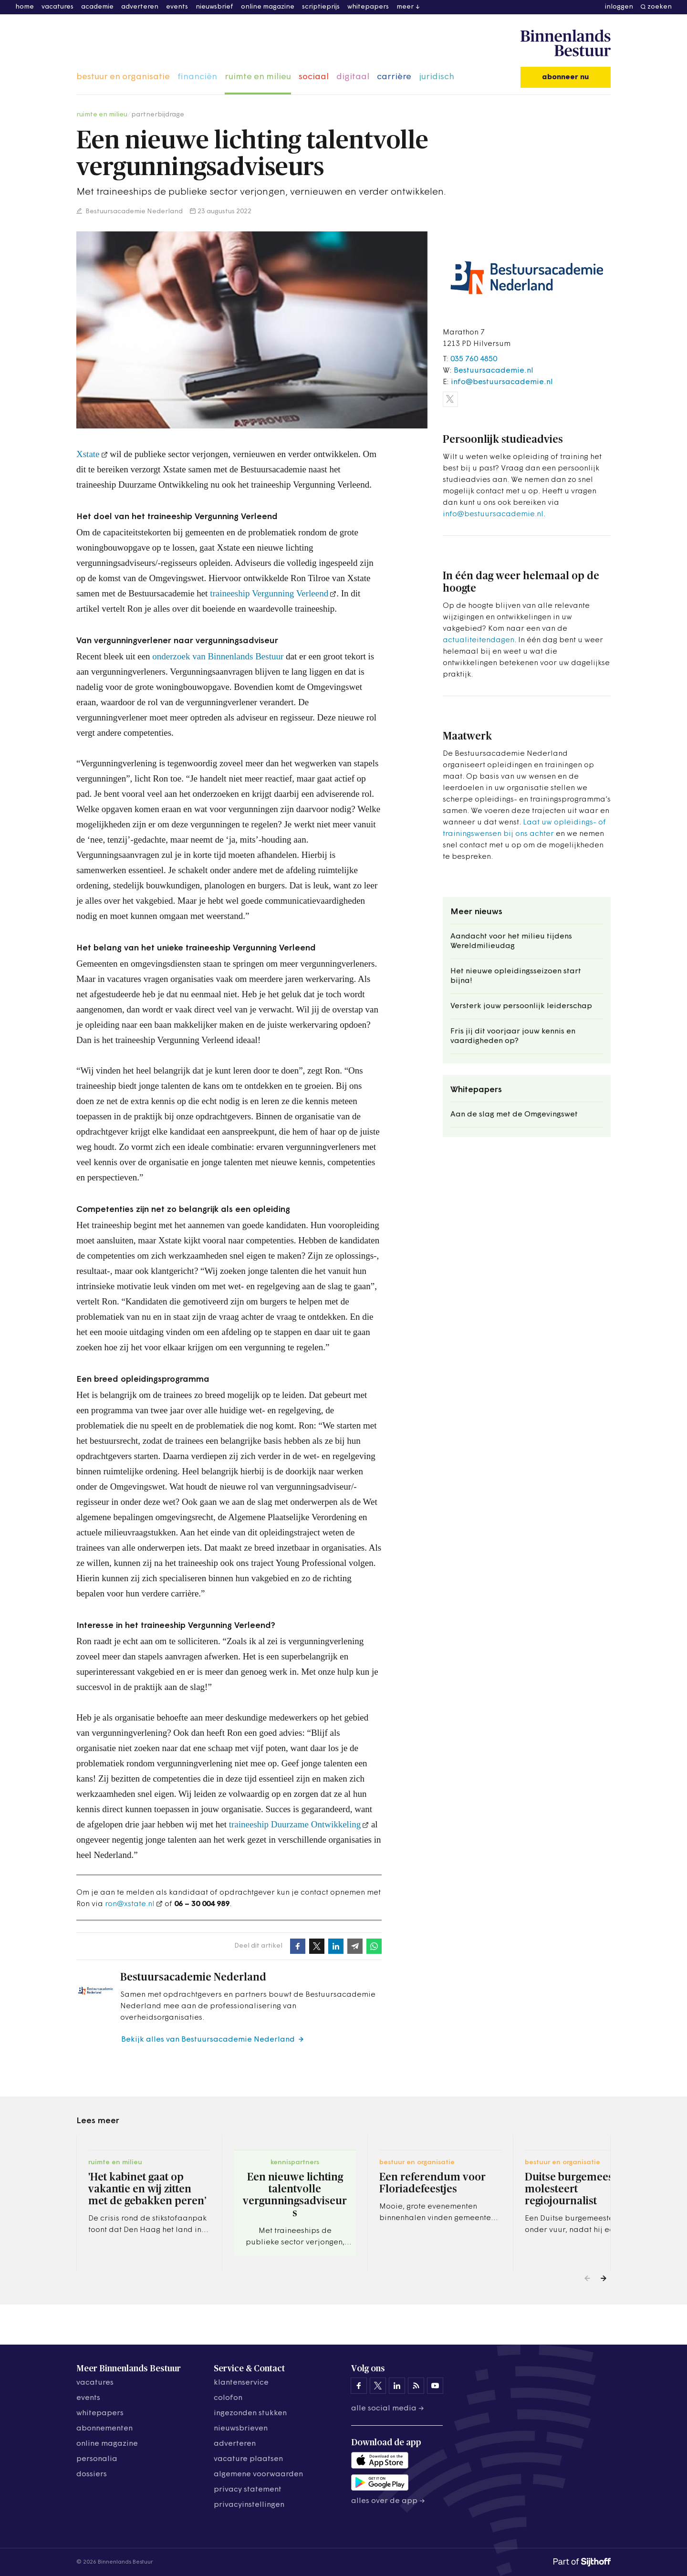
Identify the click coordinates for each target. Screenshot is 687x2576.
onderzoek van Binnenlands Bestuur (217, 656)
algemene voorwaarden (258, 2474)
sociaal (314, 77)
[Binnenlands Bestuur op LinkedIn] (397, 2385)
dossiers (91, 2474)
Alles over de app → (388, 2501)
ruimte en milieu (258, 77)
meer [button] (405, 6)
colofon (228, 2398)
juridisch (436, 77)
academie (97, 6)
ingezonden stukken (250, 2413)
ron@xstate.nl (130, 1904)
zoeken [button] (659, 6)
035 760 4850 (473, 359)
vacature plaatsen (248, 2459)
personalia (96, 2459)
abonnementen (104, 2428)
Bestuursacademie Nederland (133, 211)
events (177, 6)
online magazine (267, 6)
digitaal (352, 77)
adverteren (139, 6)
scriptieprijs (321, 6)
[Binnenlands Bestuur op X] (377, 2385)
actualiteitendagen (478, 640)
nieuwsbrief (214, 6)
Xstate (88, 454)
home (24, 6)
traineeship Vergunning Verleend (269, 593)
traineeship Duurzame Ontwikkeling (295, 1824)
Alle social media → (387, 2408)
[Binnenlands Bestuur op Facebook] (358, 2385)
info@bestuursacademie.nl (502, 382)
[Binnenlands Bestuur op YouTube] (435, 2385)
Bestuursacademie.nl (493, 371)
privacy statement (247, 2489)
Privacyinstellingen (249, 2505)
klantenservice (241, 2383)
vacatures (57, 6)
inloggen (619, 6)
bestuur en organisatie (123, 77)
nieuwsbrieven (241, 2428)
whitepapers (368, 6)
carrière (394, 77)
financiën (197, 77)
